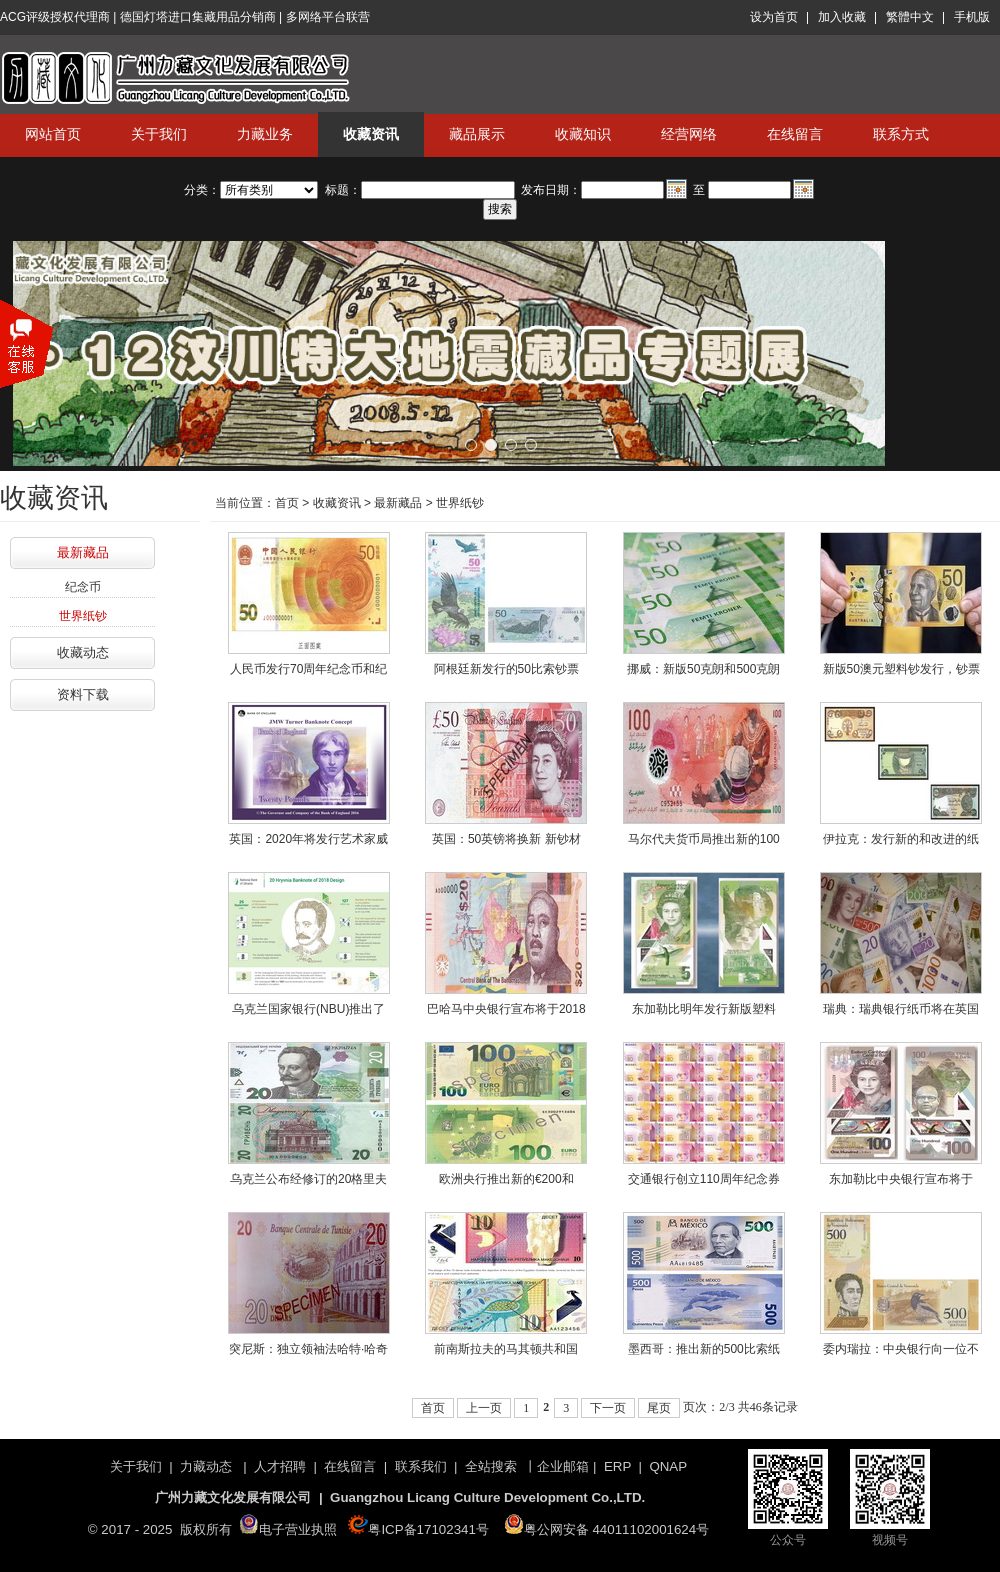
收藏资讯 (371, 134)
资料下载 (83, 694)
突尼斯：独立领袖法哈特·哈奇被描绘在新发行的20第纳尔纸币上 (308, 1353)
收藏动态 (83, 652)
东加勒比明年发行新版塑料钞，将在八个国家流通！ (704, 1013)
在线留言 (795, 134)
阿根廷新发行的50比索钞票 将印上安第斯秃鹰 (506, 673)
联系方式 (901, 134)
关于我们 (159, 134)
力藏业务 (265, 134)
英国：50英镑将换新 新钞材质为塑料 (506, 843)
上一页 (484, 1408)
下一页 (608, 1408)
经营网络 (689, 134)
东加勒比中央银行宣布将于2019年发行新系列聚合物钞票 (901, 1183)
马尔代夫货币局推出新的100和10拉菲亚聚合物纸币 (704, 843)
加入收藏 (842, 17)
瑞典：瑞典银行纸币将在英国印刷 (901, 1013)
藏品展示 (477, 134)
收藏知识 (583, 134)
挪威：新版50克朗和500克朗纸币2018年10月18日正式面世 (703, 673)
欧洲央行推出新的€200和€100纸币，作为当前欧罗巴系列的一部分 (506, 1183)
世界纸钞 (83, 616)
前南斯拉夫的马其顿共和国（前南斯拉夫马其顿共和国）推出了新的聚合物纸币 (506, 1353)
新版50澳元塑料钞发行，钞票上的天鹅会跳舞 (901, 673)
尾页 (659, 1408)
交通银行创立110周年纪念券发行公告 (704, 1183)
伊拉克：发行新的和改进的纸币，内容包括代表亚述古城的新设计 (901, 843)
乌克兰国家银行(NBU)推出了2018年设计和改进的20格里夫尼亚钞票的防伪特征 (308, 1013)
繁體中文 (910, 17)
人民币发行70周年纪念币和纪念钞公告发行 (308, 673)
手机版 (972, 17)
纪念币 (83, 587)
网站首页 (53, 134)
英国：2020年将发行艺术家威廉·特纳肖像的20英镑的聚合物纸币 (308, 843)
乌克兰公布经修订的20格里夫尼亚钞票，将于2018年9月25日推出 (308, 1183)
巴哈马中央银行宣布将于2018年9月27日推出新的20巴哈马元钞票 (506, 1013)
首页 (287, 503)
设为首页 (774, 17)
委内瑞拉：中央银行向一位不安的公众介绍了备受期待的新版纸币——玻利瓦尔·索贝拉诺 (901, 1353)
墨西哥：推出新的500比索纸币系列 (704, 1353)
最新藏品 (83, 552)
